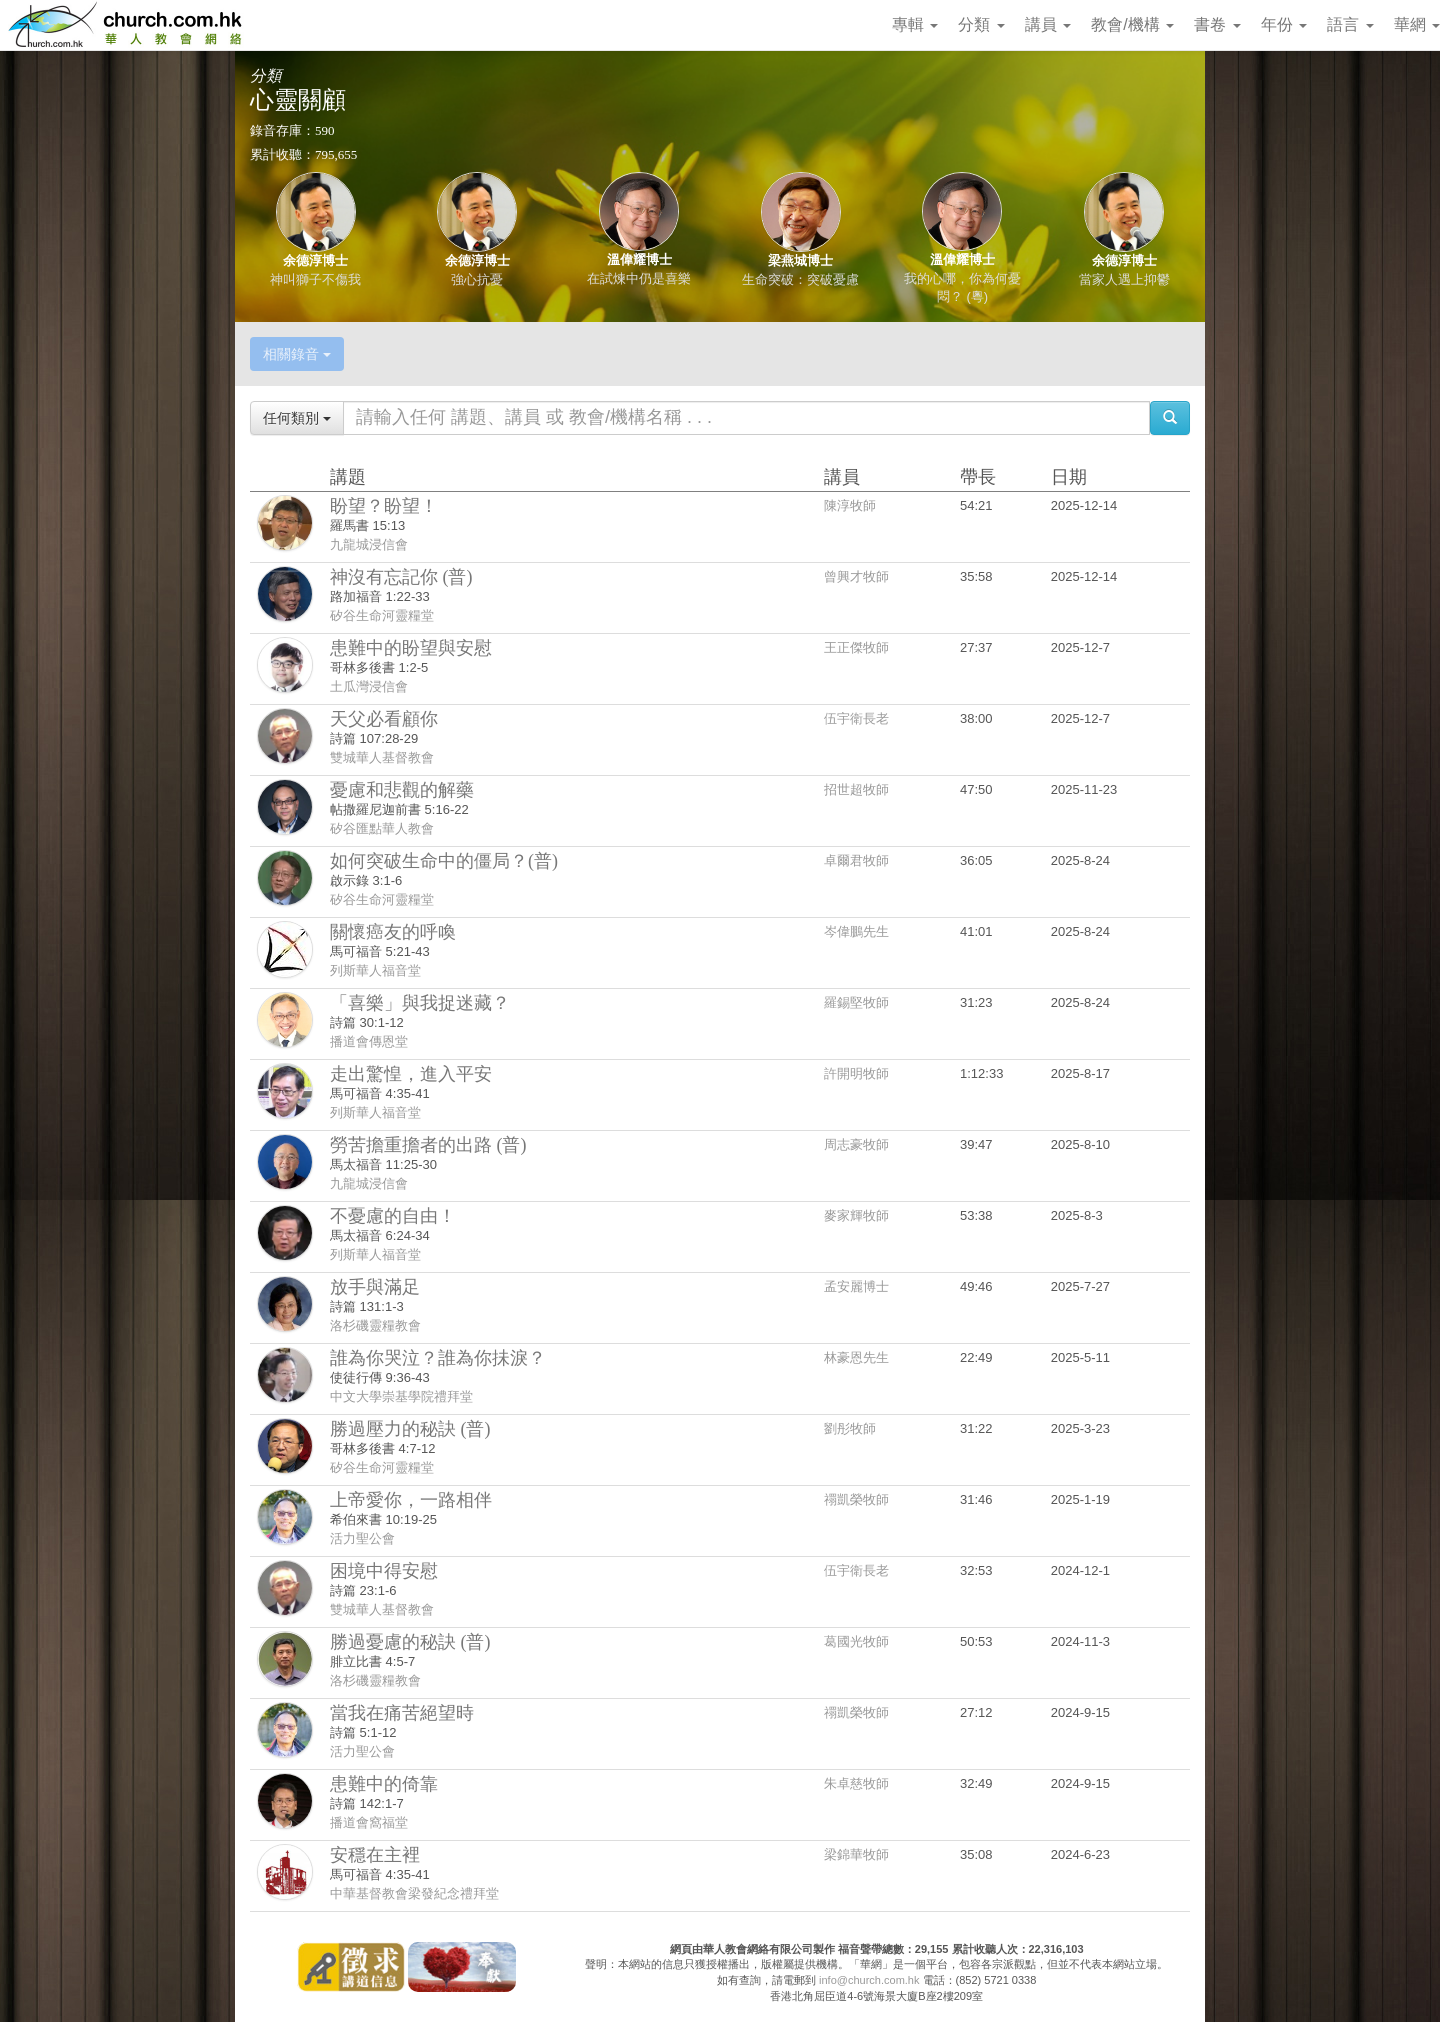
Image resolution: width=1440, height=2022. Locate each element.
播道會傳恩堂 (369, 1041)
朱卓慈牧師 (856, 1783)
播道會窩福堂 (369, 1822)
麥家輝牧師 (856, 1215)
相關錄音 (297, 354)
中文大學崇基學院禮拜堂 (401, 1396)
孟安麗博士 (856, 1286)
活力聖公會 (362, 1538)
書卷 (1217, 24)
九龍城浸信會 (369, 544)
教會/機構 (1132, 24)
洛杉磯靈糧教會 (375, 1325)
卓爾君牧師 (856, 860)
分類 (981, 24)
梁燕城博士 (800, 260)
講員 (1048, 24)
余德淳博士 (315, 260)
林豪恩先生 (856, 1357)
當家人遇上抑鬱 (1124, 279)
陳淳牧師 (850, 505)
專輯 (915, 24)
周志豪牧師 (856, 1144)
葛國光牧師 (856, 1641)
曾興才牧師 (856, 576)
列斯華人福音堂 (375, 970)
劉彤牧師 (850, 1428)
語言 (1350, 24)
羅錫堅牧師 (856, 1002)
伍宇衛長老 (856, 718)
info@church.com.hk (869, 1980)
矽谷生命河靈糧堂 (382, 615)
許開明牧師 (856, 1073)
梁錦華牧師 (856, 1854)
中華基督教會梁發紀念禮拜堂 (414, 1893)
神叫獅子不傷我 (315, 279)
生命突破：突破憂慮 (800, 279)
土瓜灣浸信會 (369, 686)
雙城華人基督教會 (382, 757)
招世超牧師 (856, 789)
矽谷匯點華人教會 (382, 828)
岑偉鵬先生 (856, 931)
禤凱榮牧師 (856, 1499)
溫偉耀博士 (639, 259)
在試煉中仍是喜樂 (639, 278)
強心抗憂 (477, 279)
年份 (1284, 24)
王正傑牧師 (856, 647)
